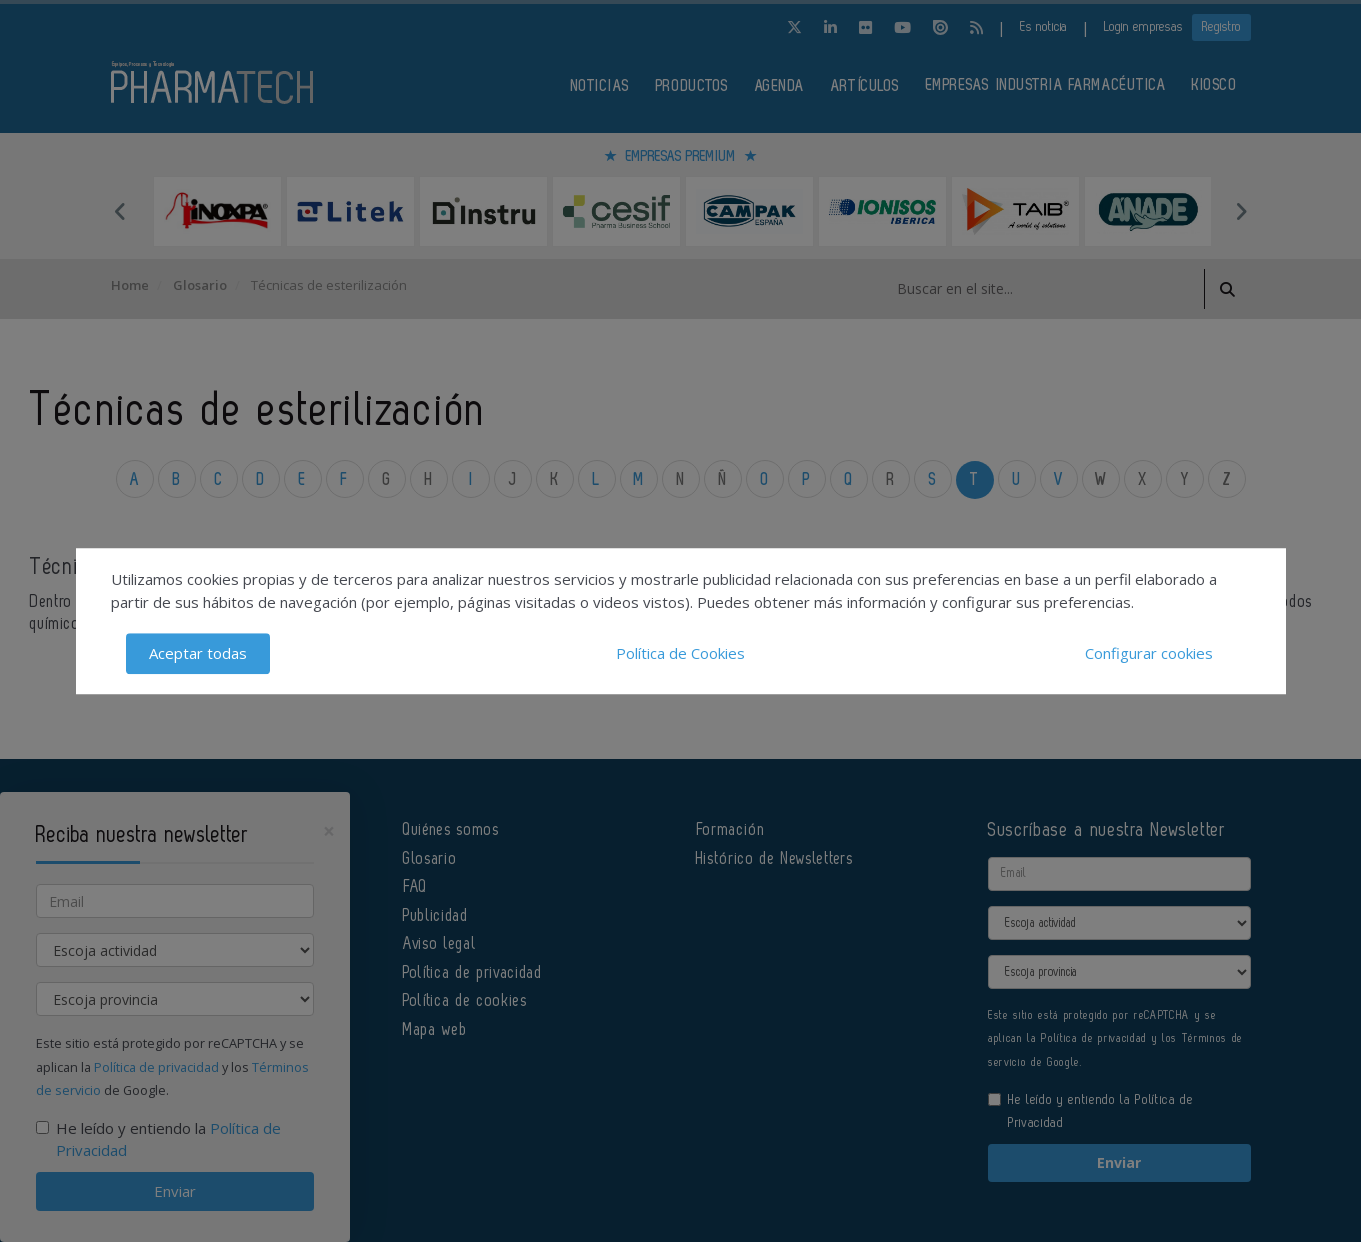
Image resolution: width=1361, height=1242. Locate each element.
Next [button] (1241, 211)
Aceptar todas (198, 653)
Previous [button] (121, 211)
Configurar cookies (1149, 653)
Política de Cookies (680, 653)
